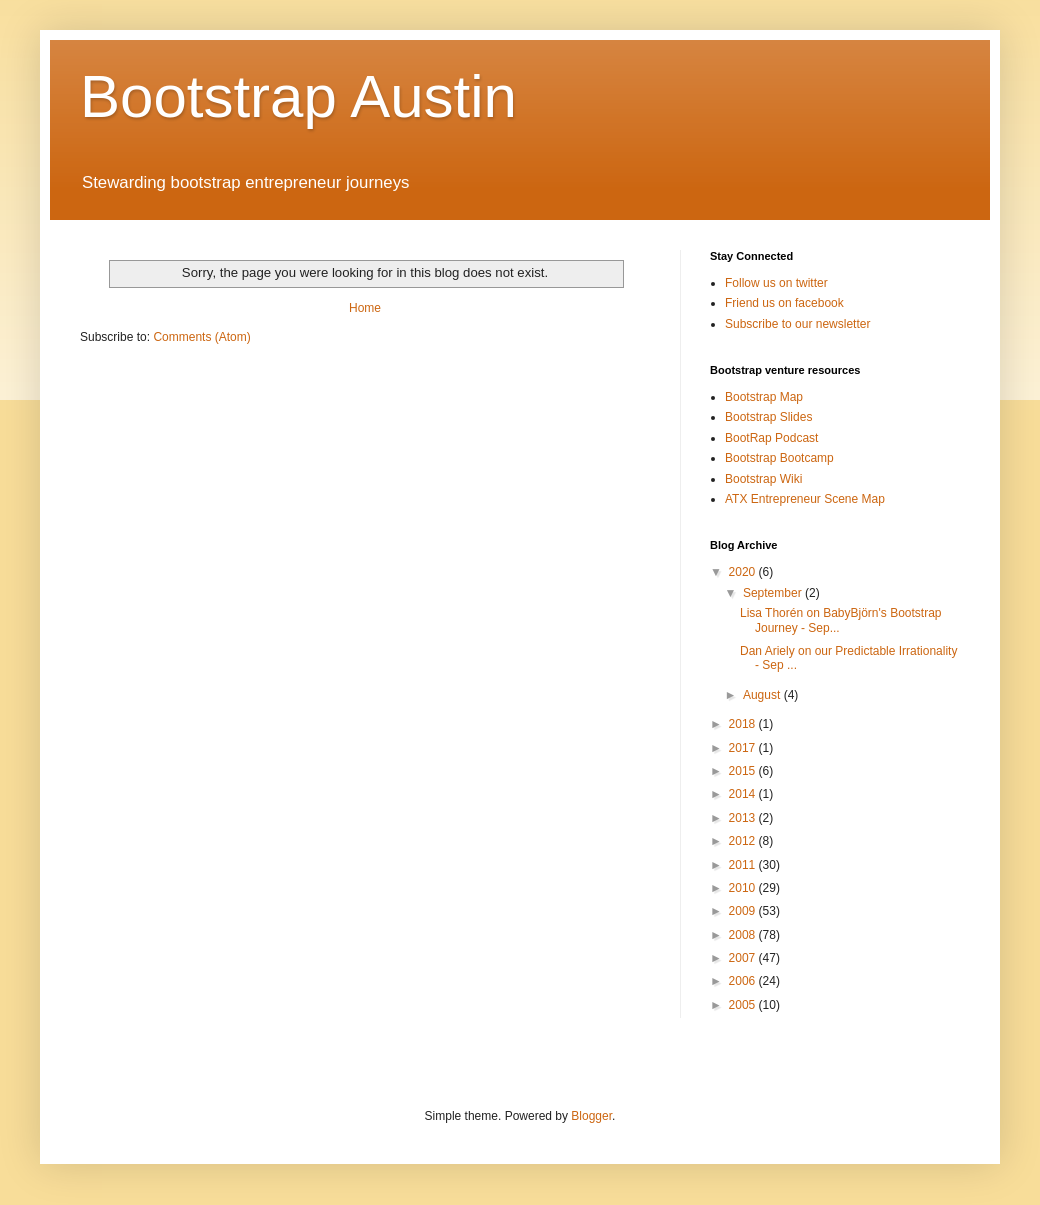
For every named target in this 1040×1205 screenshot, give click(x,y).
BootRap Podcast (771, 438)
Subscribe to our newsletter (797, 324)
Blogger (591, 1116)
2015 (744, 771)
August (763, 695)
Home (365, 308)
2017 (744, 748)
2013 (744, 818)
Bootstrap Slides (768, 417)
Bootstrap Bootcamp (779, 458)
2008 (744, 935)
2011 (744, 865)
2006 (744, 981)
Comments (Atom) (201, 337)
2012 (744, 841)
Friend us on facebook (784, 303)
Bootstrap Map (764, 397)
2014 (744, 794)
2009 (744, 911)
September (774, 593)
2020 (744, 572)
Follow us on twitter (776, 283)
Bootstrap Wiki (763, 479)
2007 (744, 958)
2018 (744, 724)
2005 (744, 1005)
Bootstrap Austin (298, 96)
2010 (744, 888)
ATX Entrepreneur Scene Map (805, 499)
